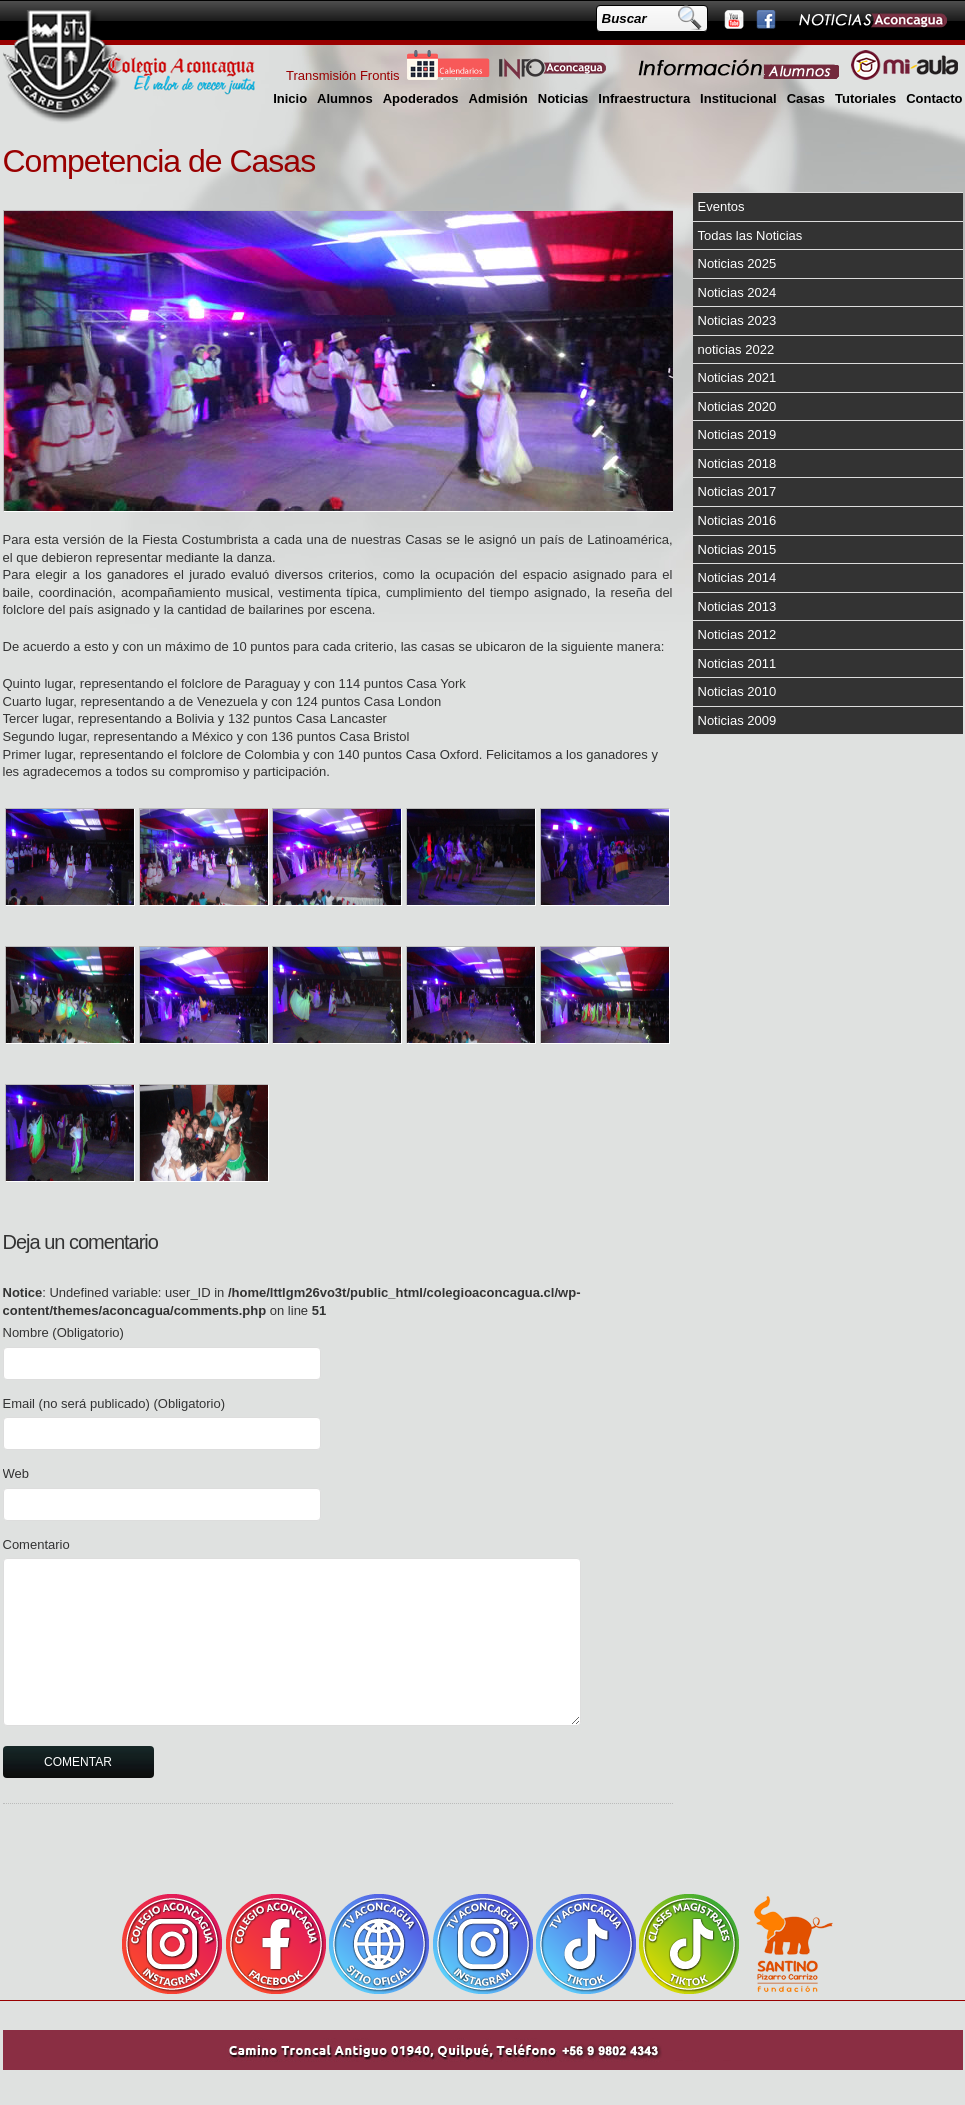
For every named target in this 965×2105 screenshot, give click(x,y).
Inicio (290, 98)
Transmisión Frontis (343, 75)
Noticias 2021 (737, 377)
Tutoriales (865, 98)
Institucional (738, 98)
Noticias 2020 (737, 406)
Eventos (721, 206)
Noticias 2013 (737, 606)
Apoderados (421, 98)
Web (16, 1473)
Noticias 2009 (737, 720)
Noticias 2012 (737, 634)
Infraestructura (644, 98)
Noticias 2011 (737, 663)
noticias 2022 (736, 349)
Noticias (563, 98)
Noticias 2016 (737, 520)
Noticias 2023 (737, 320)
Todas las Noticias (750, 235)
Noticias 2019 (737, 434)
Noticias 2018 (737, 463)
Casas (806, 98)
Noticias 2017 (737, 491)
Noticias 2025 (737, 263)
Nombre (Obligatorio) (63, 1332)
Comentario (36, 1544)
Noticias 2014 (737, 577)
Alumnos (345, 98)
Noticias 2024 (737, 292)
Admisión (498, 98)
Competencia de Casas (159, 161)
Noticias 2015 (737, 549)
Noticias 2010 (737, 691)
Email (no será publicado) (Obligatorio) (114, 1403)
